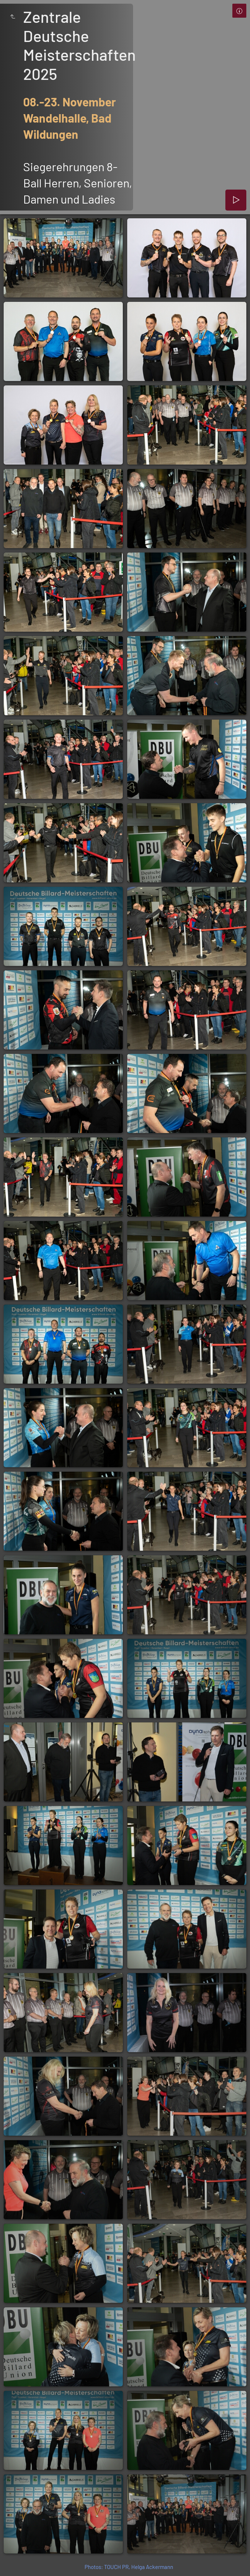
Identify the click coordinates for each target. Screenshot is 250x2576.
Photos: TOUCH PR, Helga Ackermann (129, 2566)
